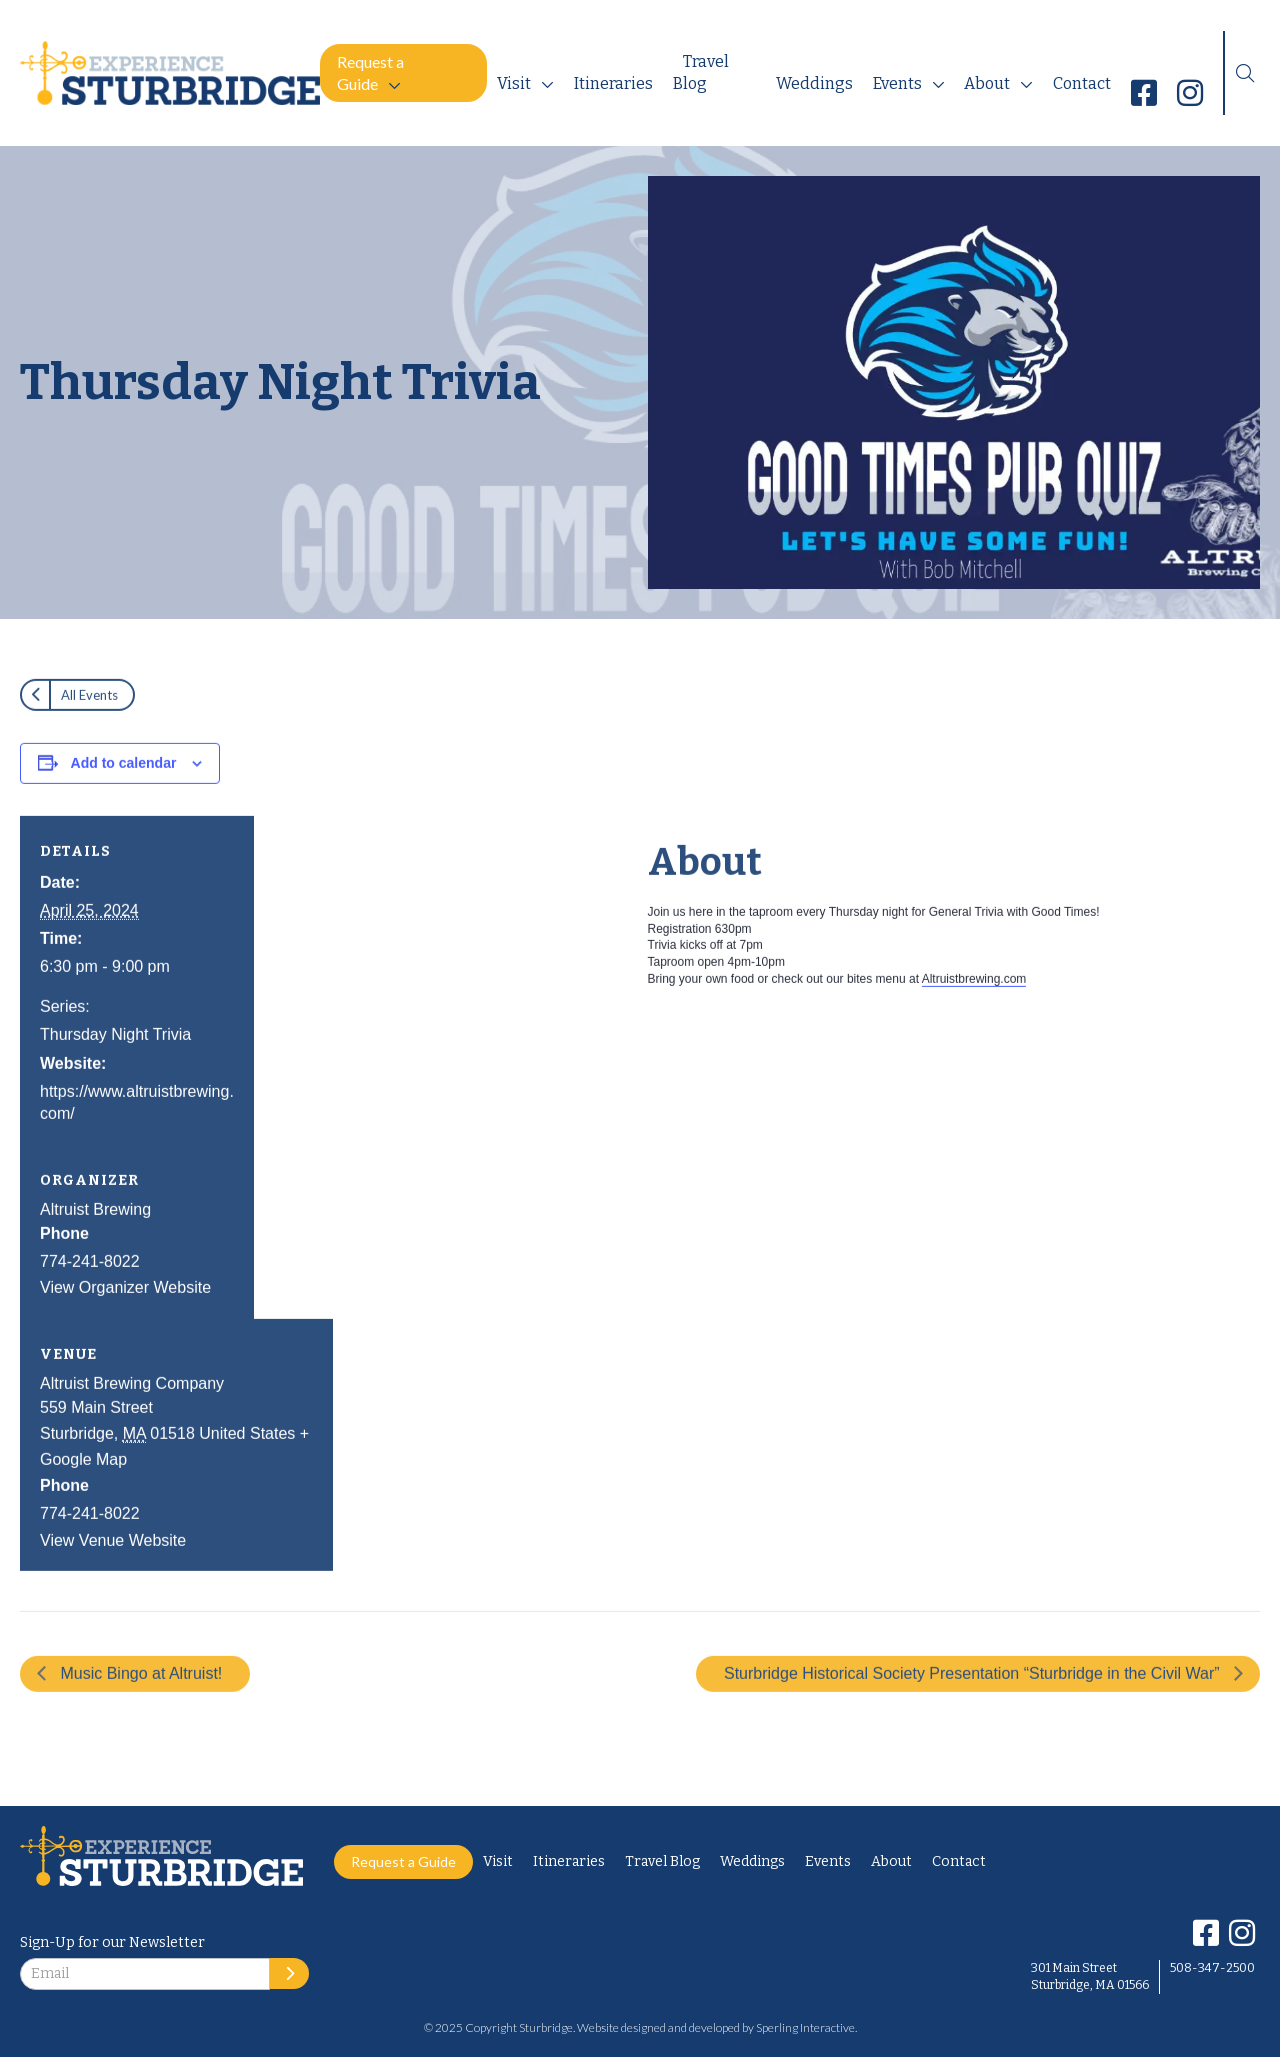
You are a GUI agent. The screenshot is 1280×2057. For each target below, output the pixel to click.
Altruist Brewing (95, 1241)
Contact (1082, 83)
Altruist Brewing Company (132, 1415)
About (987, 83)
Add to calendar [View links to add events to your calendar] (124, 795)
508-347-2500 (1212, 1968)
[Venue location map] (483, 1426)
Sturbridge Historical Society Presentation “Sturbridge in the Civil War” (974, 1705)
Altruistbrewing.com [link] (974, 1011)
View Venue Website (113, 1572)
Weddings (814, 83)
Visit (514, 83)
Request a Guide (370, 72)
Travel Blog (701, 72)
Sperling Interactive (805, 2027)
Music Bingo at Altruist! (139, 1705)
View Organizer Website (125, 1320)
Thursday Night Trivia (115, 1067)
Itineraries (613, 83)
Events (897, 83)
